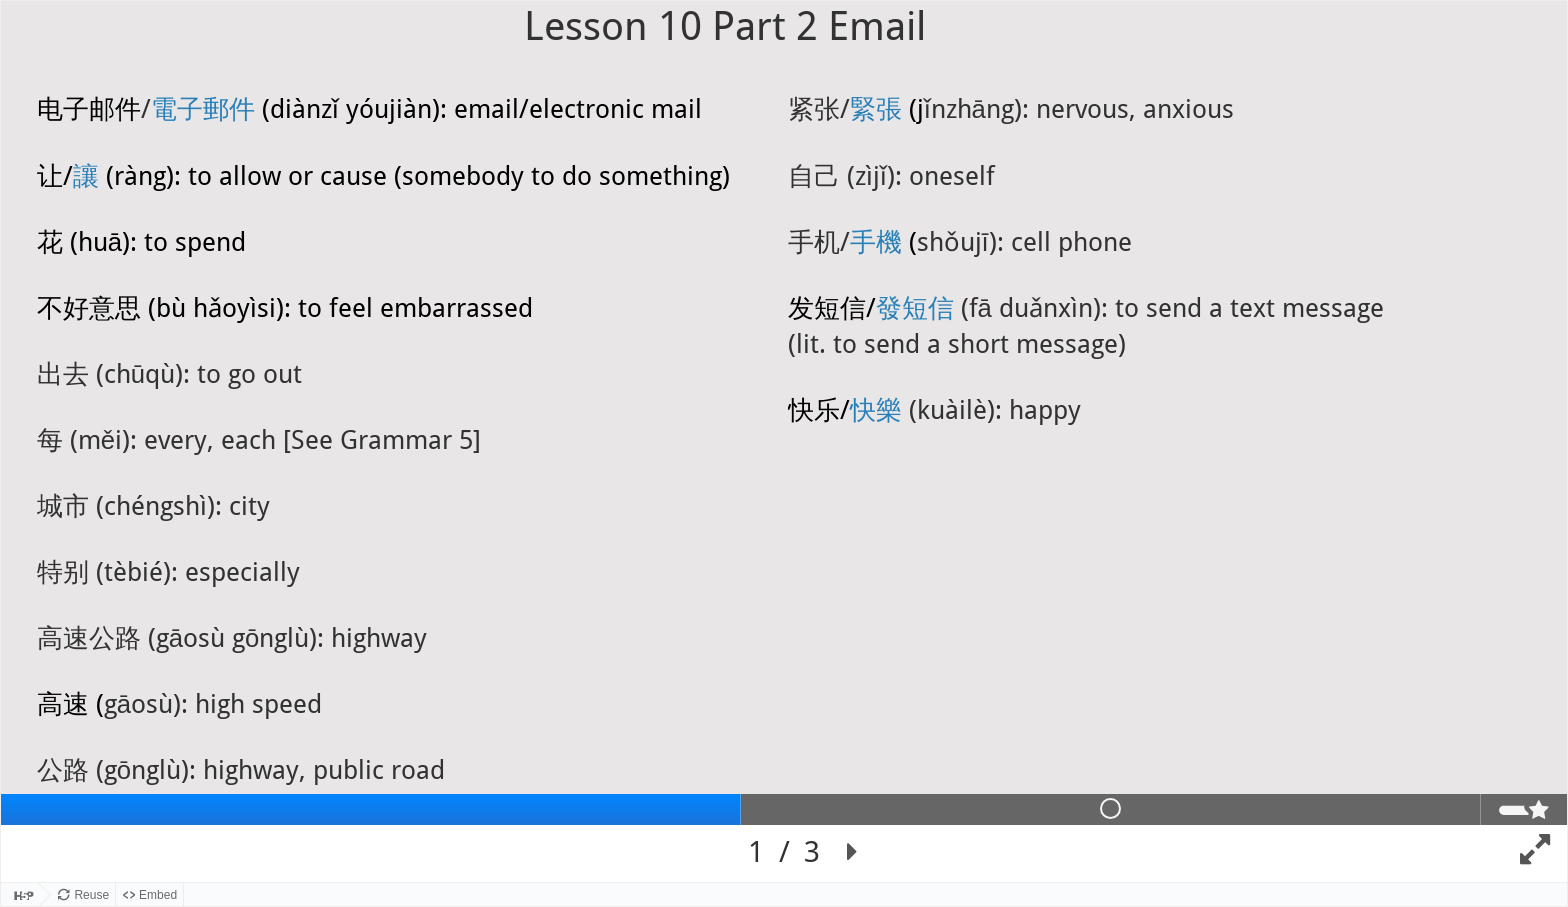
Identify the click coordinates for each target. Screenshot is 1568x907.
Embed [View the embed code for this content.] (158, 895)
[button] (852, 852)
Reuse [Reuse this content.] (91, 895)
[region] (784, 441)
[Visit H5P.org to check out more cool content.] (20, 895)
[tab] (371, 809)
